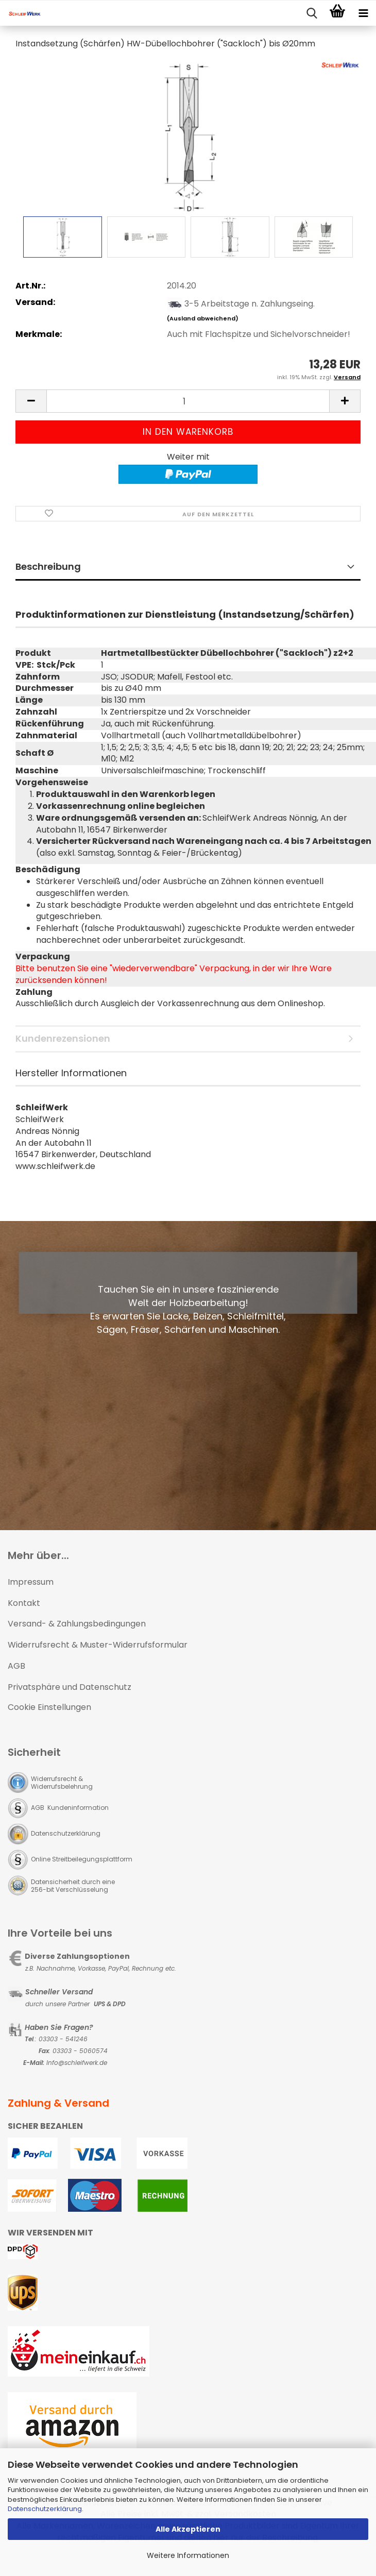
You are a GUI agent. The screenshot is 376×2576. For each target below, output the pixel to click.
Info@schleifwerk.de (76, 2062)
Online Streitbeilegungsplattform (81, 1859)
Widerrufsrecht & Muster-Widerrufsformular (97, 1645)
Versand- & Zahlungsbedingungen (77, 1624)
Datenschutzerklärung (45, 2509)
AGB (16, 1666)
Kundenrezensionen (62, 1038)
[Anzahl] (188, 401)
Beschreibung (48, 566)
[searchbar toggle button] (311, 13)
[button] (30, 401)
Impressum (31, 1582)
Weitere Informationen (188, 2555)
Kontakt (24, 1603)
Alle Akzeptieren (188, 2529)
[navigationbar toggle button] (363, 13)
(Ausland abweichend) (202, 318)
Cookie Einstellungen (49, 1707)
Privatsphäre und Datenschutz (69, 1687)
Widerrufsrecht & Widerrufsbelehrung (62, 1782)
